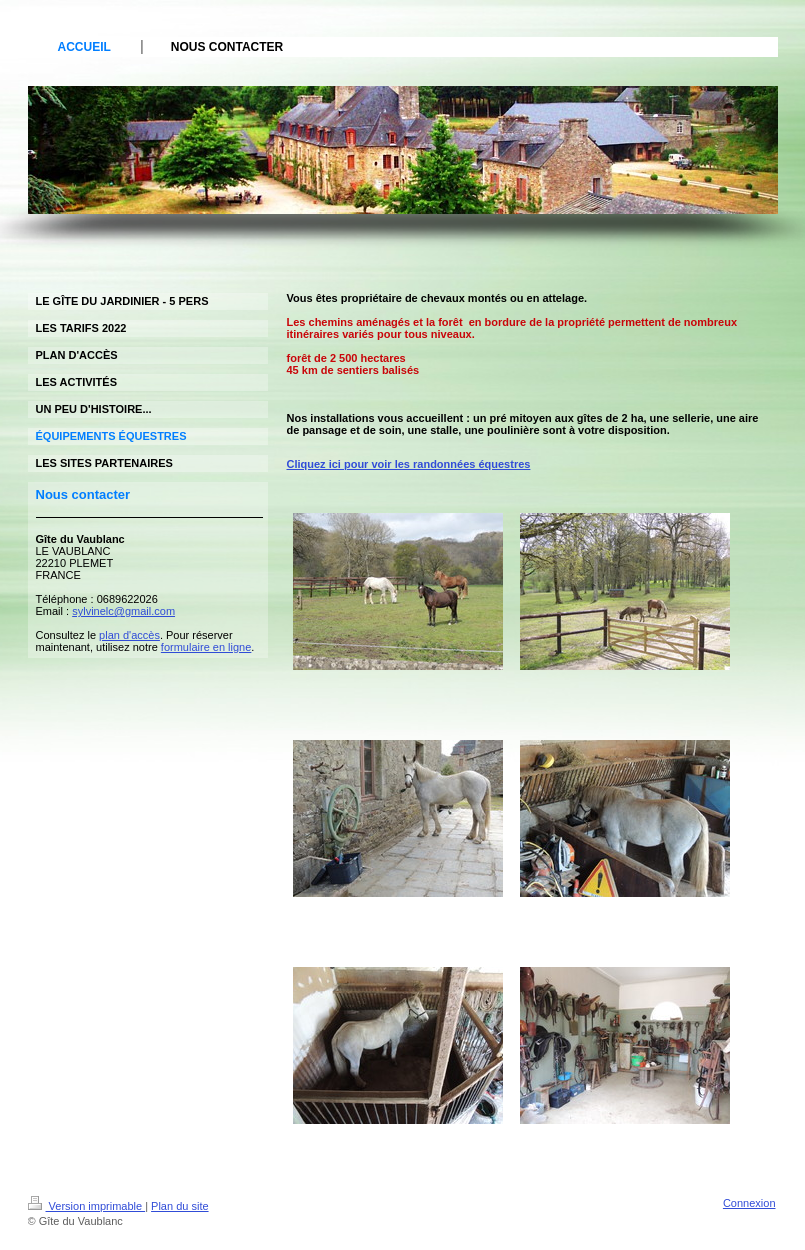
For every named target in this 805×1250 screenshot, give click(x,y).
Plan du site (179, 1206)
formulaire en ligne (206, 647)
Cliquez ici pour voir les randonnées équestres (409, 464)
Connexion (749, 1203)
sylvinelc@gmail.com (123, 611)
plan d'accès (129, 635)
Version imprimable (87, 1206)
